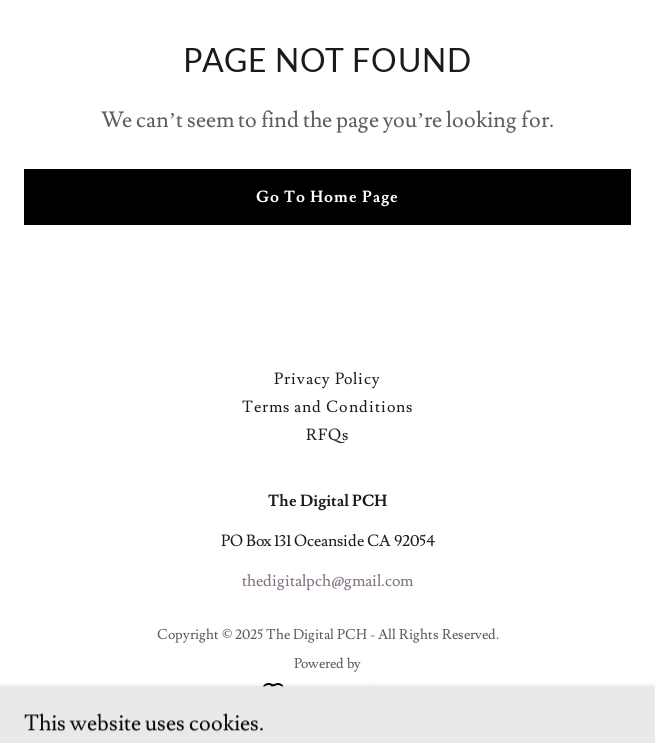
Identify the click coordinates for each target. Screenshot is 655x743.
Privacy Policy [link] (327, 379)
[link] (327, 689)
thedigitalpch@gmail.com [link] (327, 581)
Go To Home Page (327, 197)
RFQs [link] (327, 435)
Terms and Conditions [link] (327, 407)
